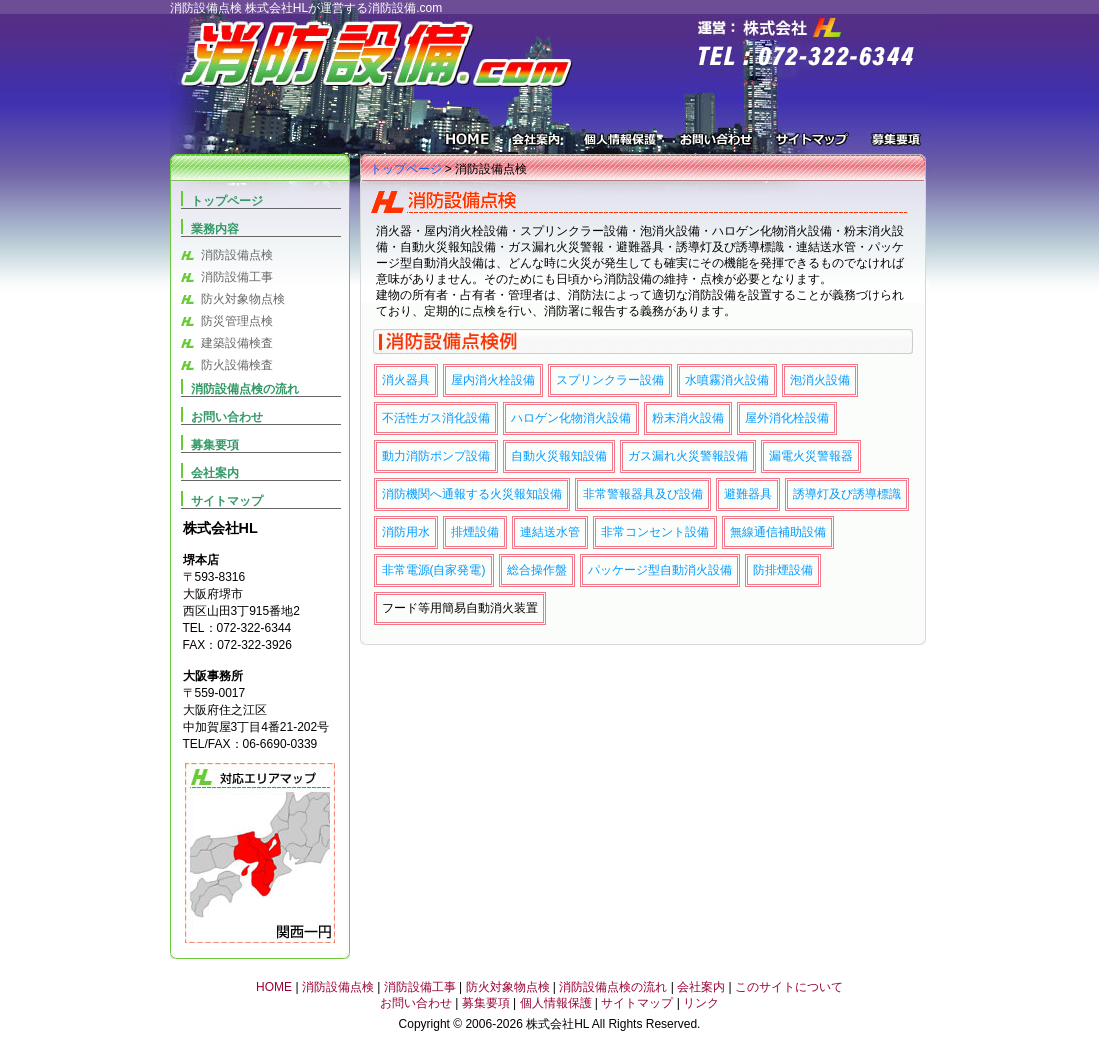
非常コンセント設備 (655, 532)
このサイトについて (789, 987)
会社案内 (537, 144)
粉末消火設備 (688, 418)
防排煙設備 (783, 570)
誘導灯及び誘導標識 (847, 494)
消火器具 (406, 380)
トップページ (406, 169)
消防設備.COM (370, 57)
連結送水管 (550, 532)
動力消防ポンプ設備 (436, 456)
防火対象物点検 (243, 299)
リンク (701, 1003)
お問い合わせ (716, 144)
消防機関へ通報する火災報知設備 (472, 494)
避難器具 (748, 494)
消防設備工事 (237, 277)
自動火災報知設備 (559, 456)
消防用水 (406, 532)
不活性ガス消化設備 (436, 418)
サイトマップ (812, 144)
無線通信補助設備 (778, 532)
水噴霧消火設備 (727, 380)
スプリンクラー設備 (610, 380)
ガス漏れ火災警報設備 (688, 456)
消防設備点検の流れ (245, 389)
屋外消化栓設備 (787, 418)
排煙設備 (475, 532)
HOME (469, 144)
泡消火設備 (820, 380)
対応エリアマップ (260, 853)
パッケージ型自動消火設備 (660, 570)
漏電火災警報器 (811, 456)
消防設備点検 (237, 255)
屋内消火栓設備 (493, 380)
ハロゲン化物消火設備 (571, 418)
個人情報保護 (620, 144)
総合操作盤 (537, 570)
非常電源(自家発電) (434, 570)
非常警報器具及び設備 (643, 494)
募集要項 (893, 144)
